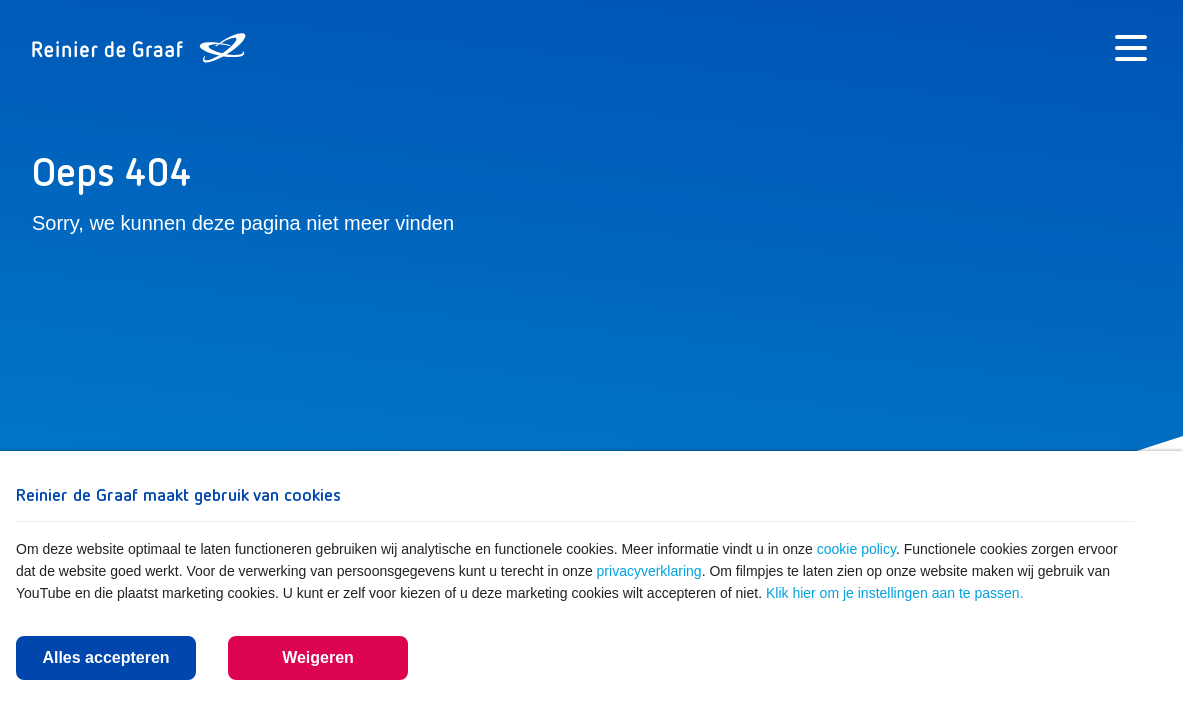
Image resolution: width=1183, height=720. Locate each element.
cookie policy (856, 549)
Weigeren (318, 657)
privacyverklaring (649, 571)
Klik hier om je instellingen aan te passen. (895, 593)
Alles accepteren (105, 657)
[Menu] (1131, 48)
